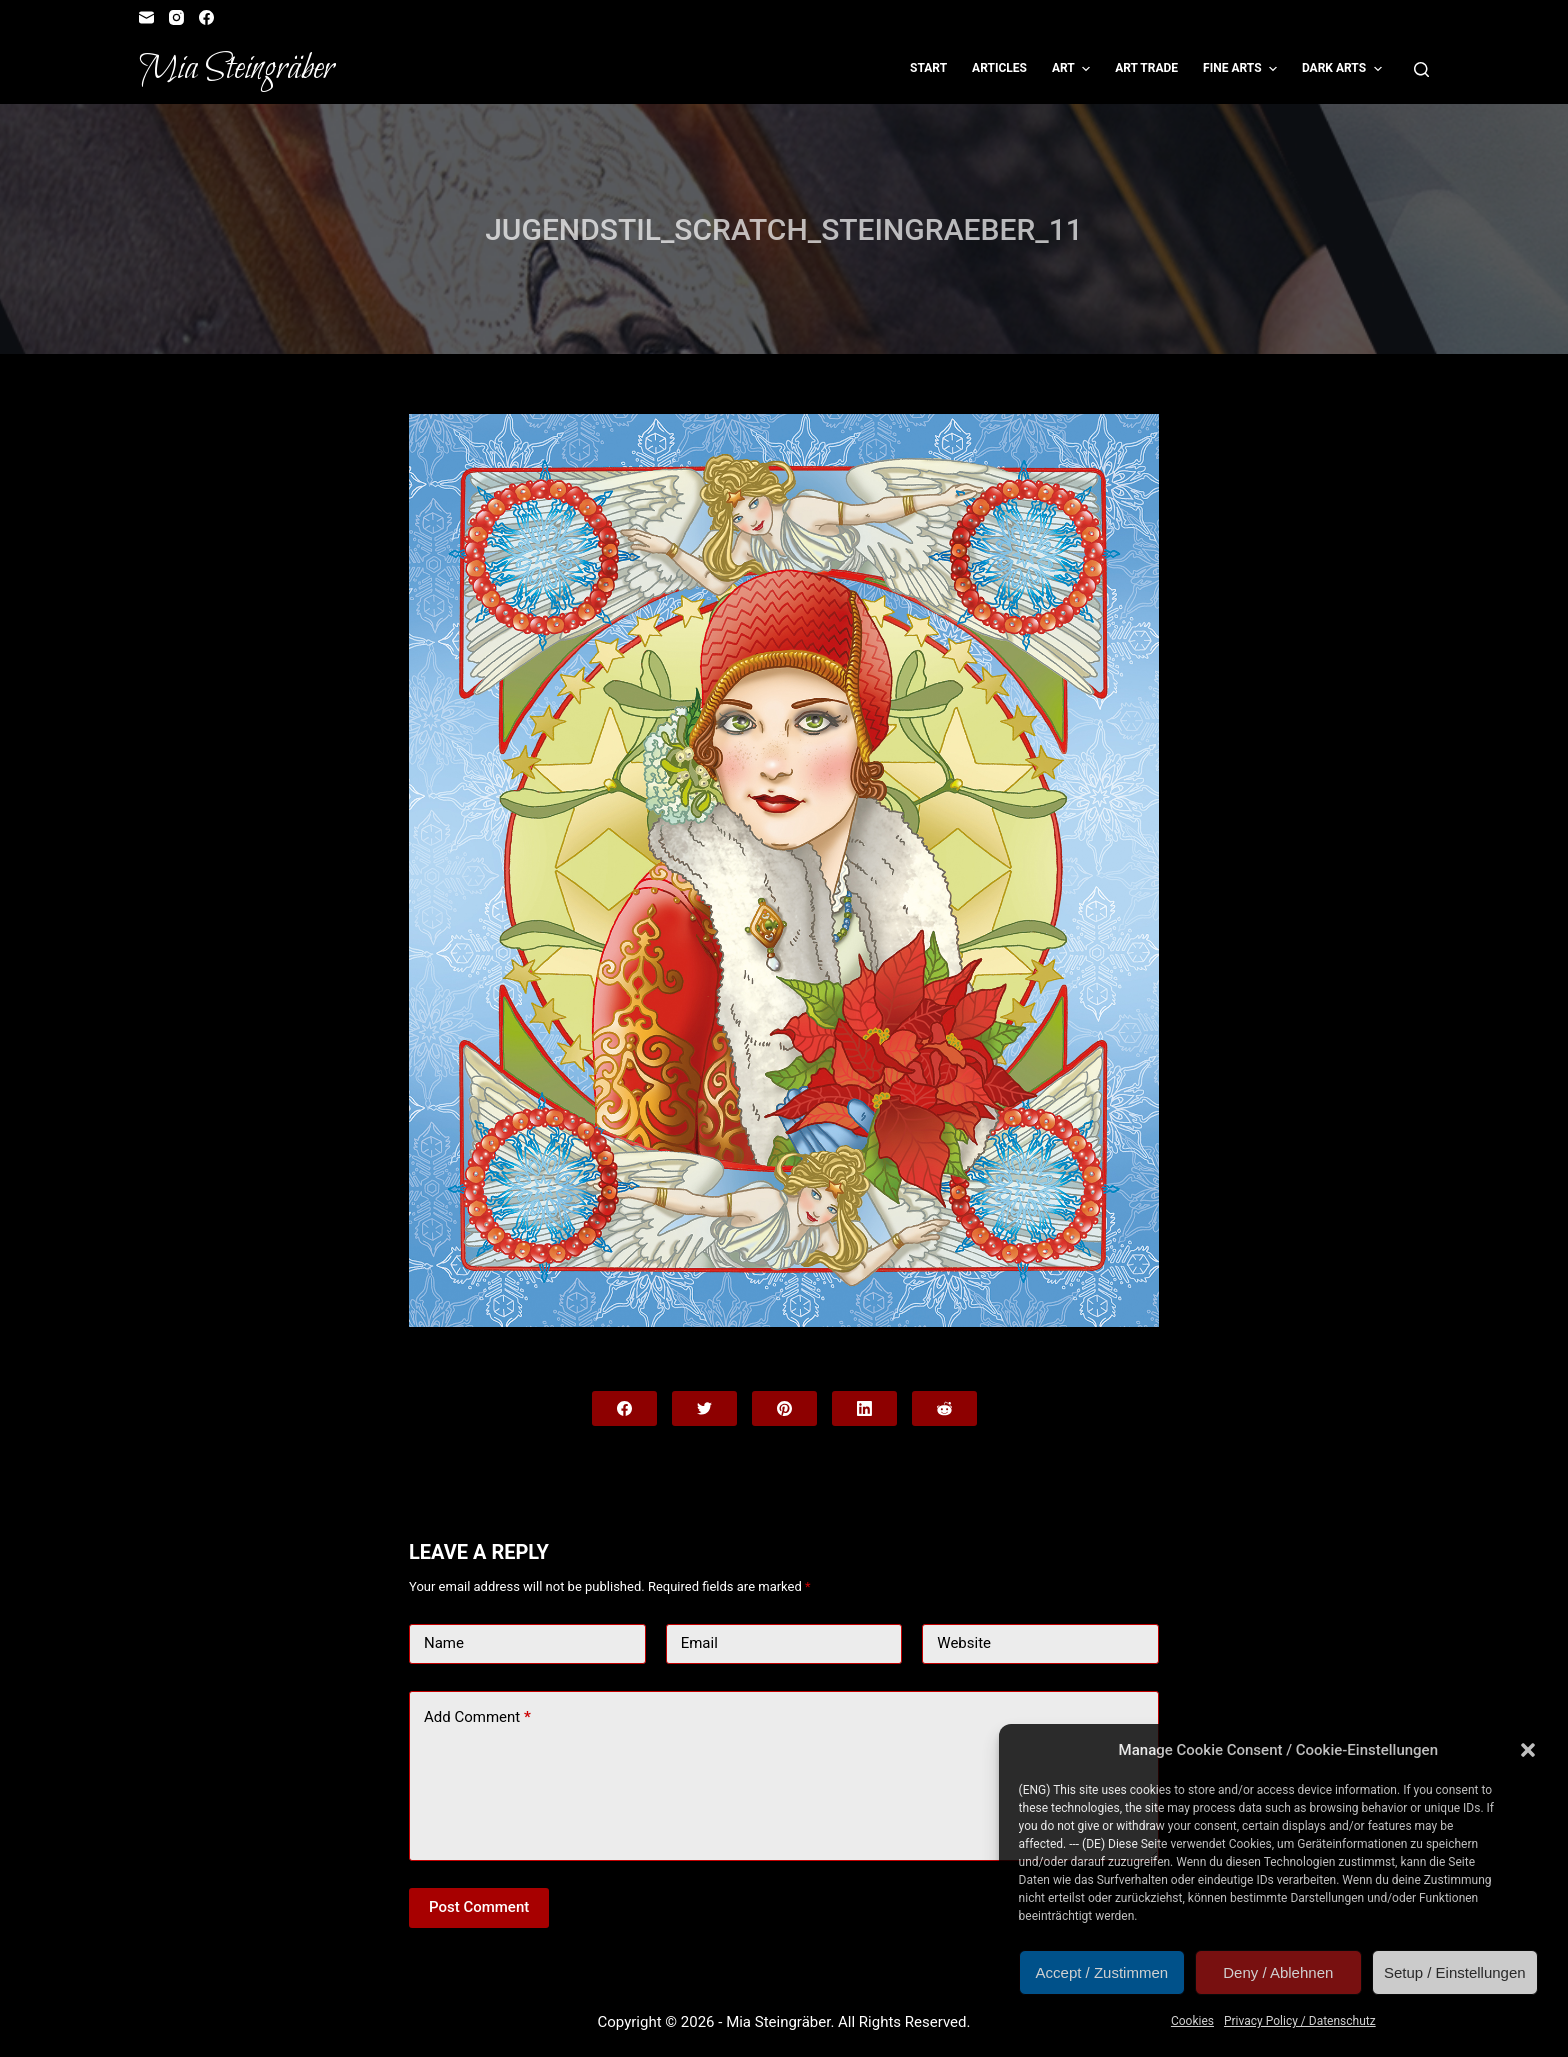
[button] (1528, 1750)
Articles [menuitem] (999, 68)
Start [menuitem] (928, 68)
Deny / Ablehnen (1278, 1972)
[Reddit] (944, 1408)
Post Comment (479, 1907)
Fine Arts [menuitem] (1242, 69)
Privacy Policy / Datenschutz (1300, 2021)
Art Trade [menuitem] (1146, 68)
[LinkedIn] (864, 1408)
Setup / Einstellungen (1455, 1972)
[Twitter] (704, 1408)
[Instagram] (176, 17)
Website (964, 1643)
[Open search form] (1421, 69)
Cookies (1192, 2021)
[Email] (146, 17)
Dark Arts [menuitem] (1344, 69)
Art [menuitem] (1073, 69)
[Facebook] (206, 17)
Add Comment (477, 1717)
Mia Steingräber (236, 69)
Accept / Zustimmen (1102, 1972)
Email (699, 1643)
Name (444, 1643)
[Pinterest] (784, 1408)
